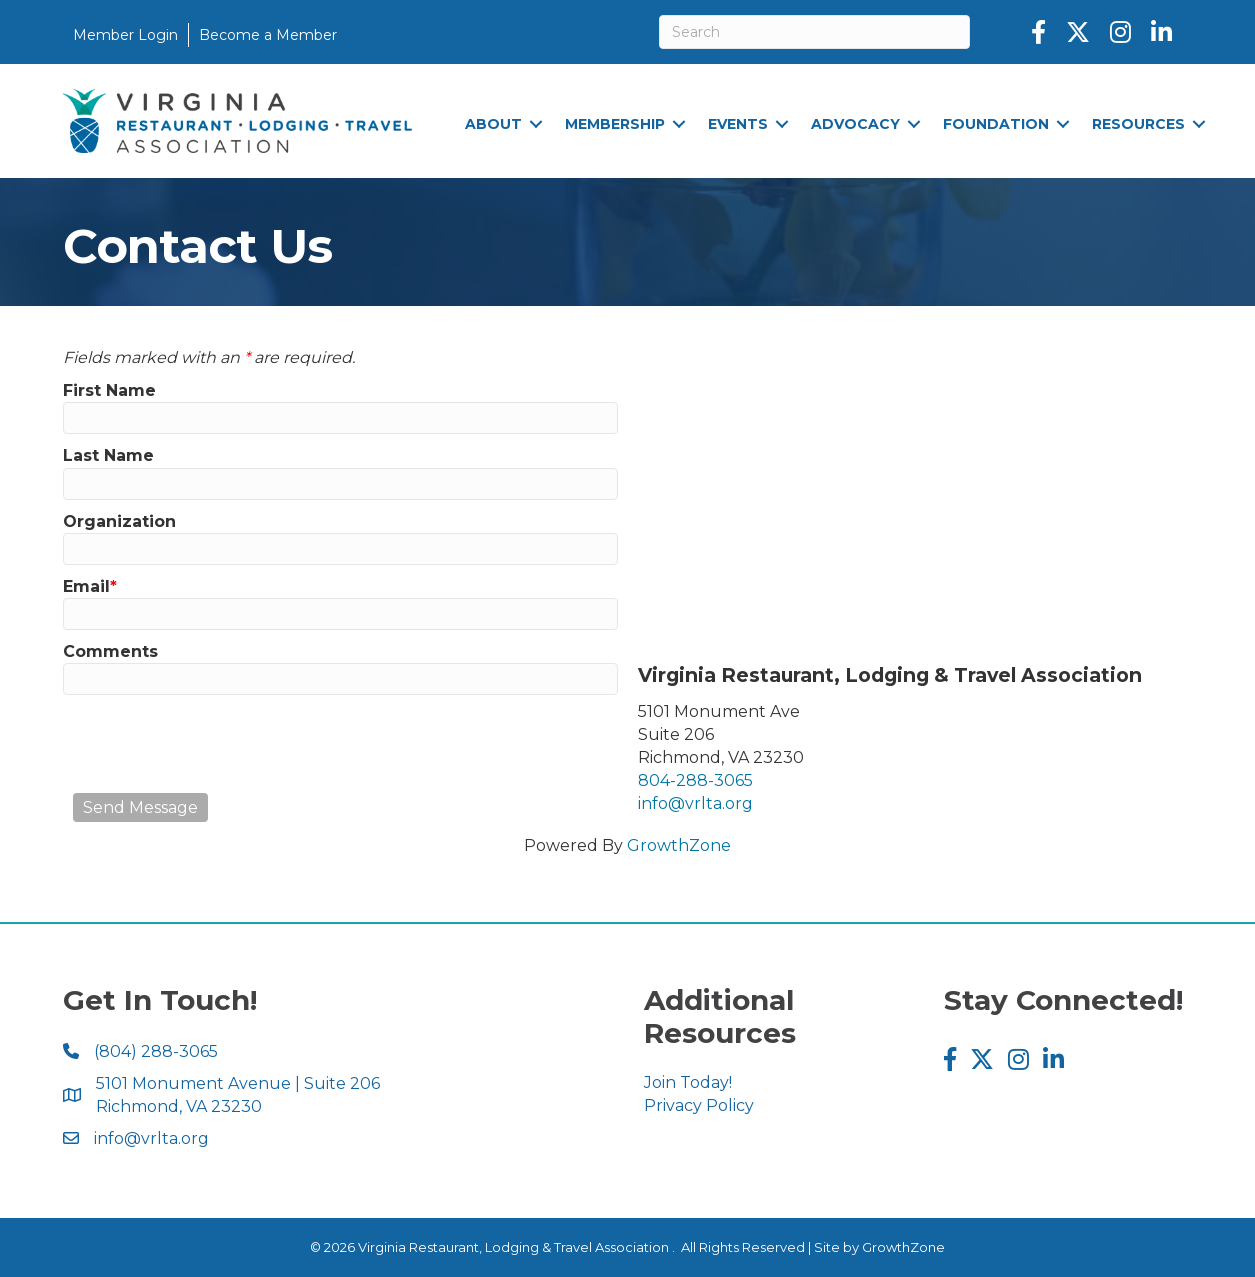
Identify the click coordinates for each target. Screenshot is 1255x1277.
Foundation (996, 124)
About (493, 124)
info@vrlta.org (695, 803)
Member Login (125, 35)
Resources (1138, 124)
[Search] (814, 32)
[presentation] (225, 744)
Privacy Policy (699, 1105)
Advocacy (855, 124)
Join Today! (688, 1082)
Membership (615, 124)
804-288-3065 (695, 780)
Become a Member (268, 35)
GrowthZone (679, 845)
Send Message (140, 807)
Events (738, 124)
